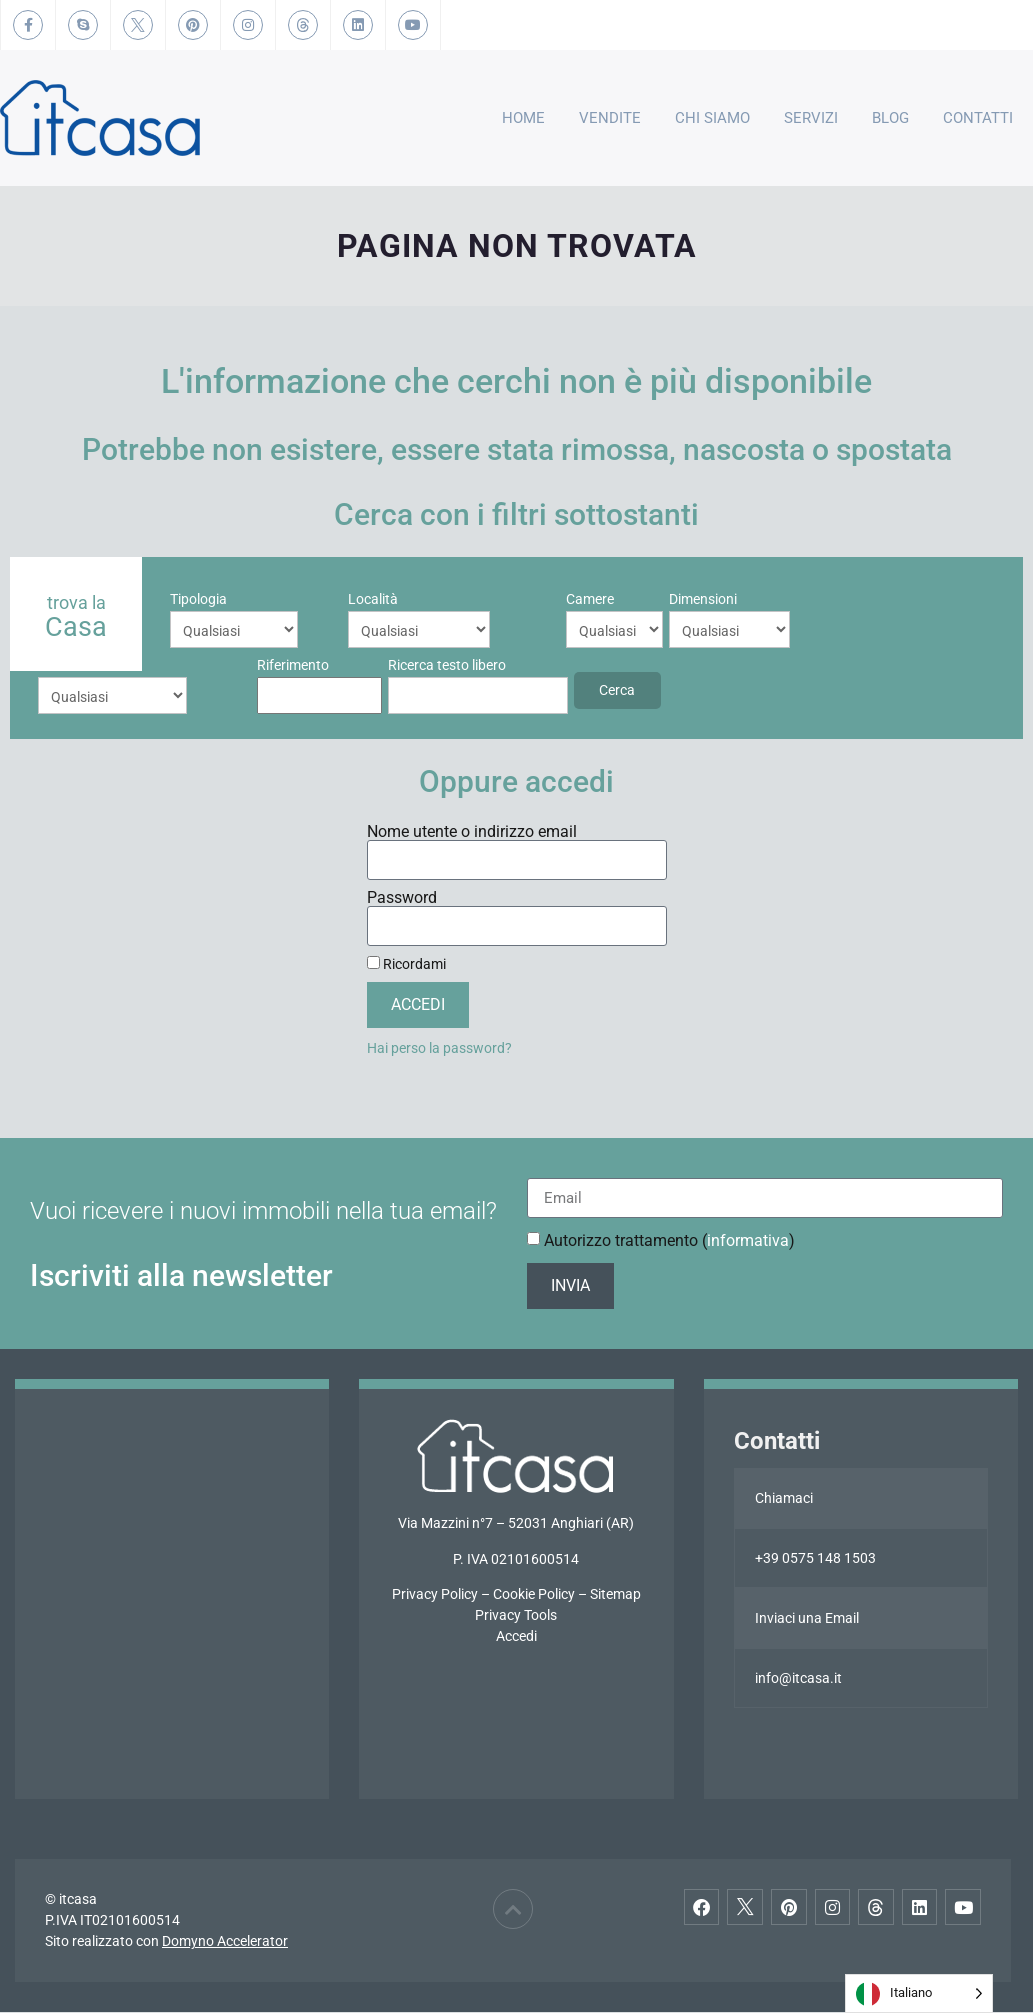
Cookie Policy (534, 1595)
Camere (416, 599)
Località (306, 599)
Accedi (516, 1637)
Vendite (610, 118)
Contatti (978, 118)
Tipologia (198, 599)
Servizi (811, 118)
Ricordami (406, 965)
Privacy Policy (435, 1595)
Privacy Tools (516, 1616)
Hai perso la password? (439, 1049)
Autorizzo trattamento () (669, 1241)
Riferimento (763, 599)
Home (523, 118)
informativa (748, 1241)
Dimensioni (529, 599)
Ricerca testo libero (97, 665)
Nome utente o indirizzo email (472, 833)
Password (402, 899)
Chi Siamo (712, 118)
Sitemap (615, 1595)
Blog (890, 118)
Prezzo (627, 599)
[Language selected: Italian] (919, 1993)
